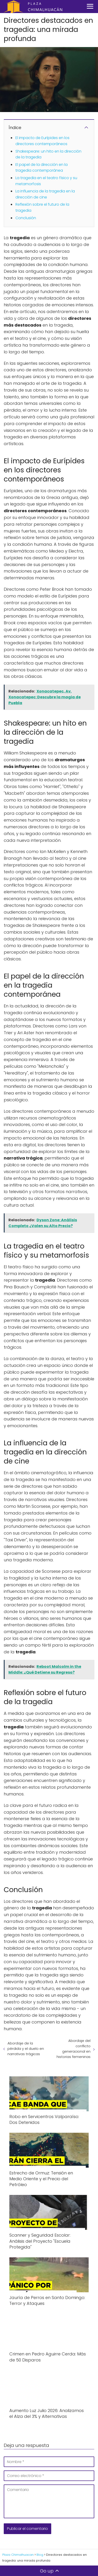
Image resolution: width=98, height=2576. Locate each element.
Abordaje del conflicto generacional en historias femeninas (74, 2048)
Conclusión (25, 218)
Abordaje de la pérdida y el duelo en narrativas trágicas (25, 2048)
